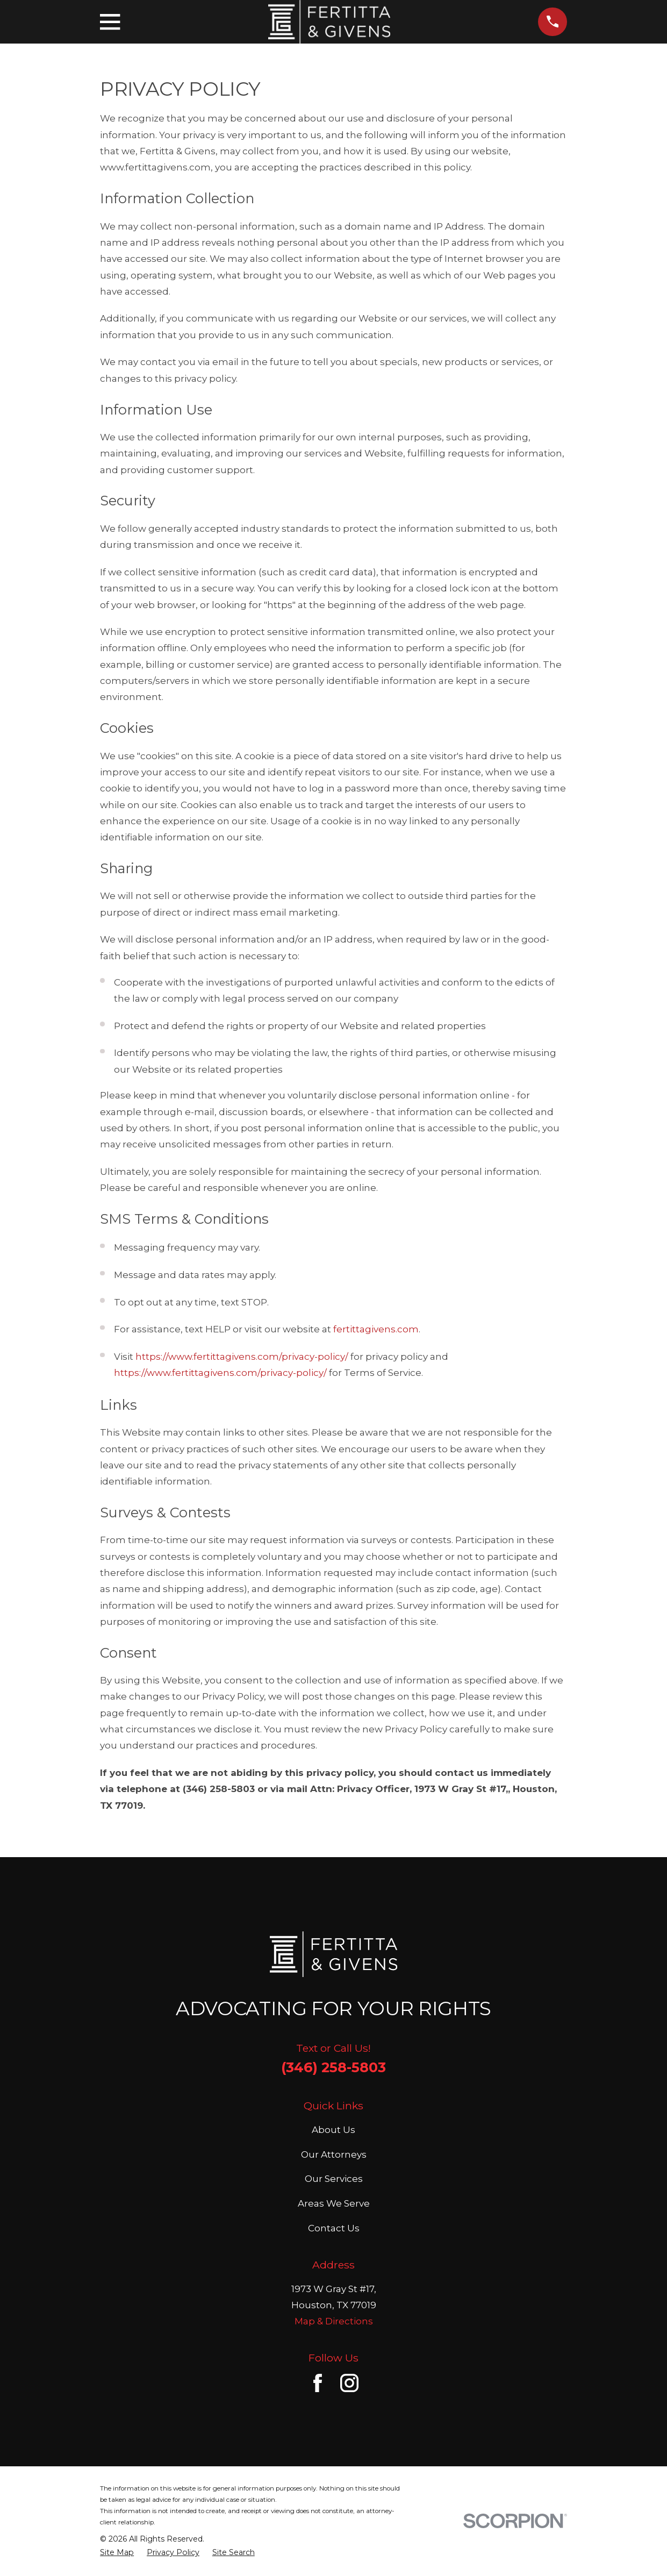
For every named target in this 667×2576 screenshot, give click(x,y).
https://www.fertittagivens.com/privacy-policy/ (241, 1356)
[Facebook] (318, 2383)
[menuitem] (117, 2552)
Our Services (334, 2178)
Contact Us (334, 2228)
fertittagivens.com (376, 1329)
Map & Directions (334, 2321)
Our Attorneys (334, 2154)
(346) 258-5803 (333, 2067)
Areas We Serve (334, 2203)
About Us (333, 2129)
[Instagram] (349, 2383)
